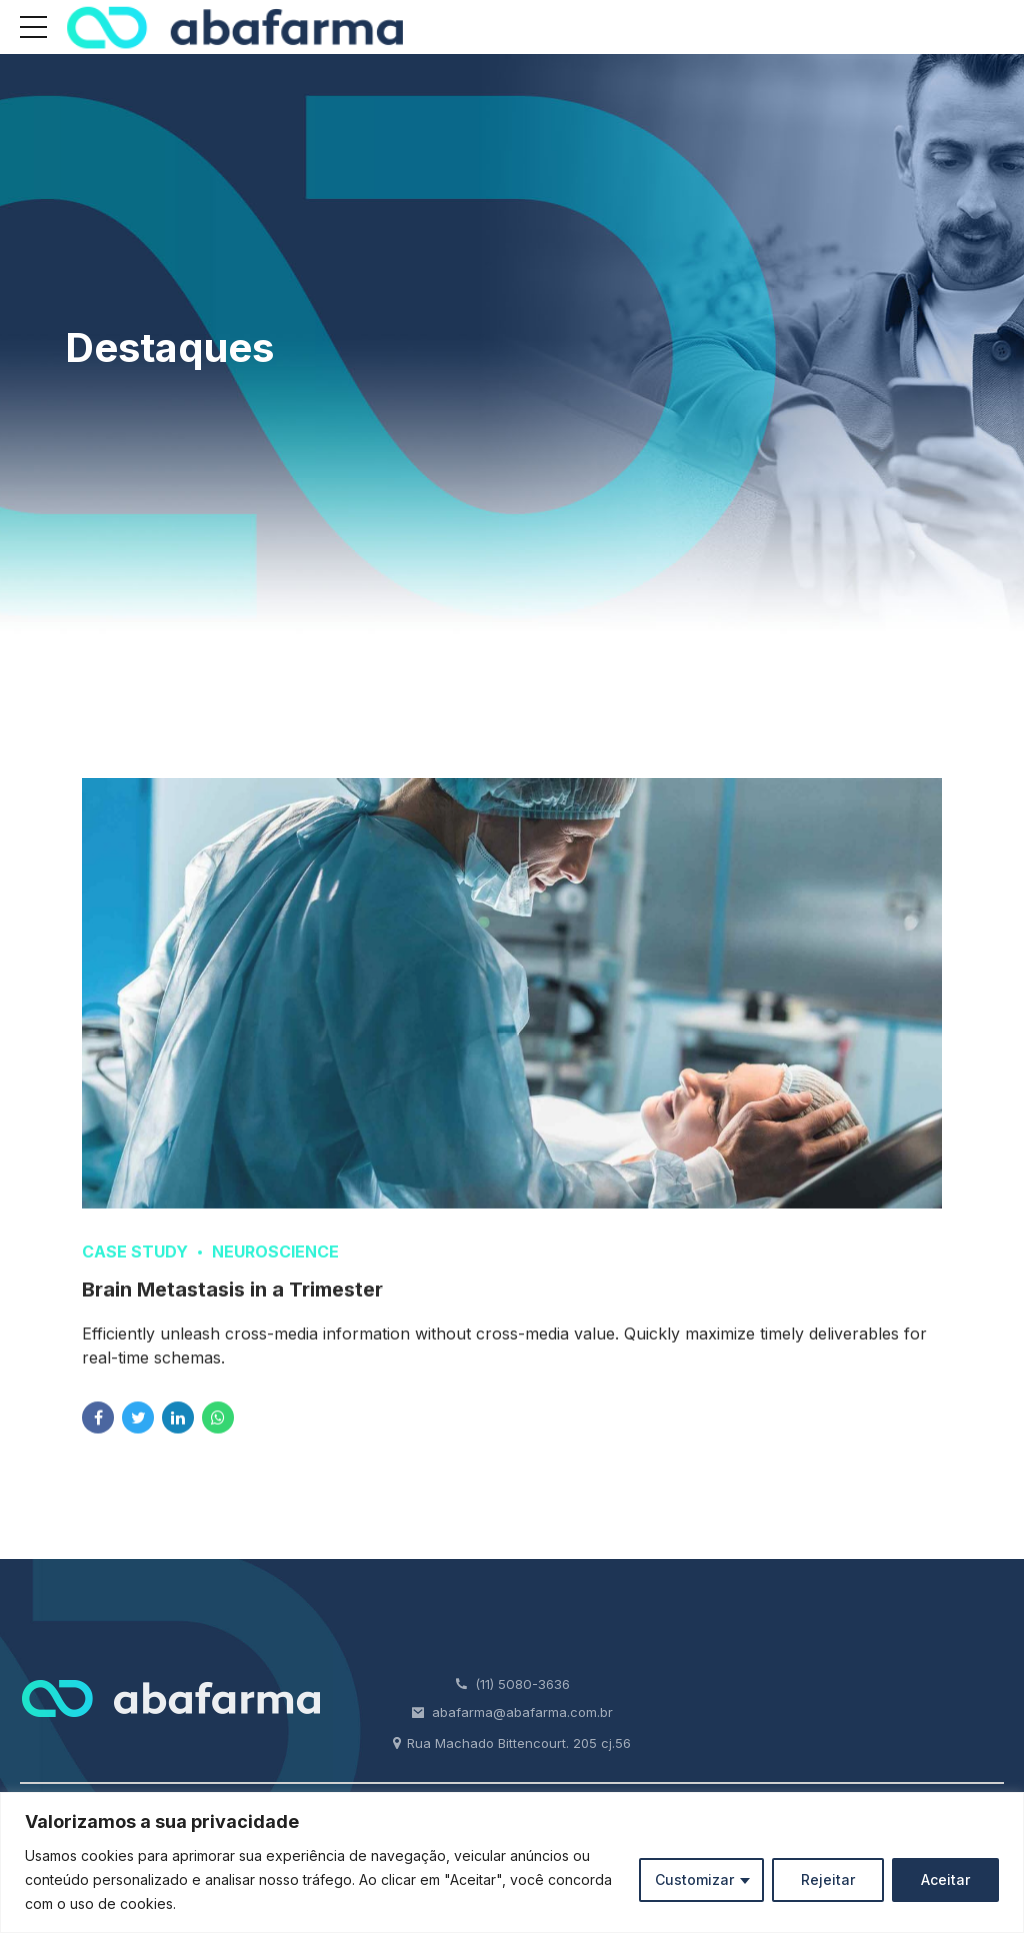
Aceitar (945, 1879)
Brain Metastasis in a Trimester (232, 1305)
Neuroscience (275, 1267)
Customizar (694, 1879)
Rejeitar (828, 1879)
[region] (512, 1862)
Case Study (135, 1267)
